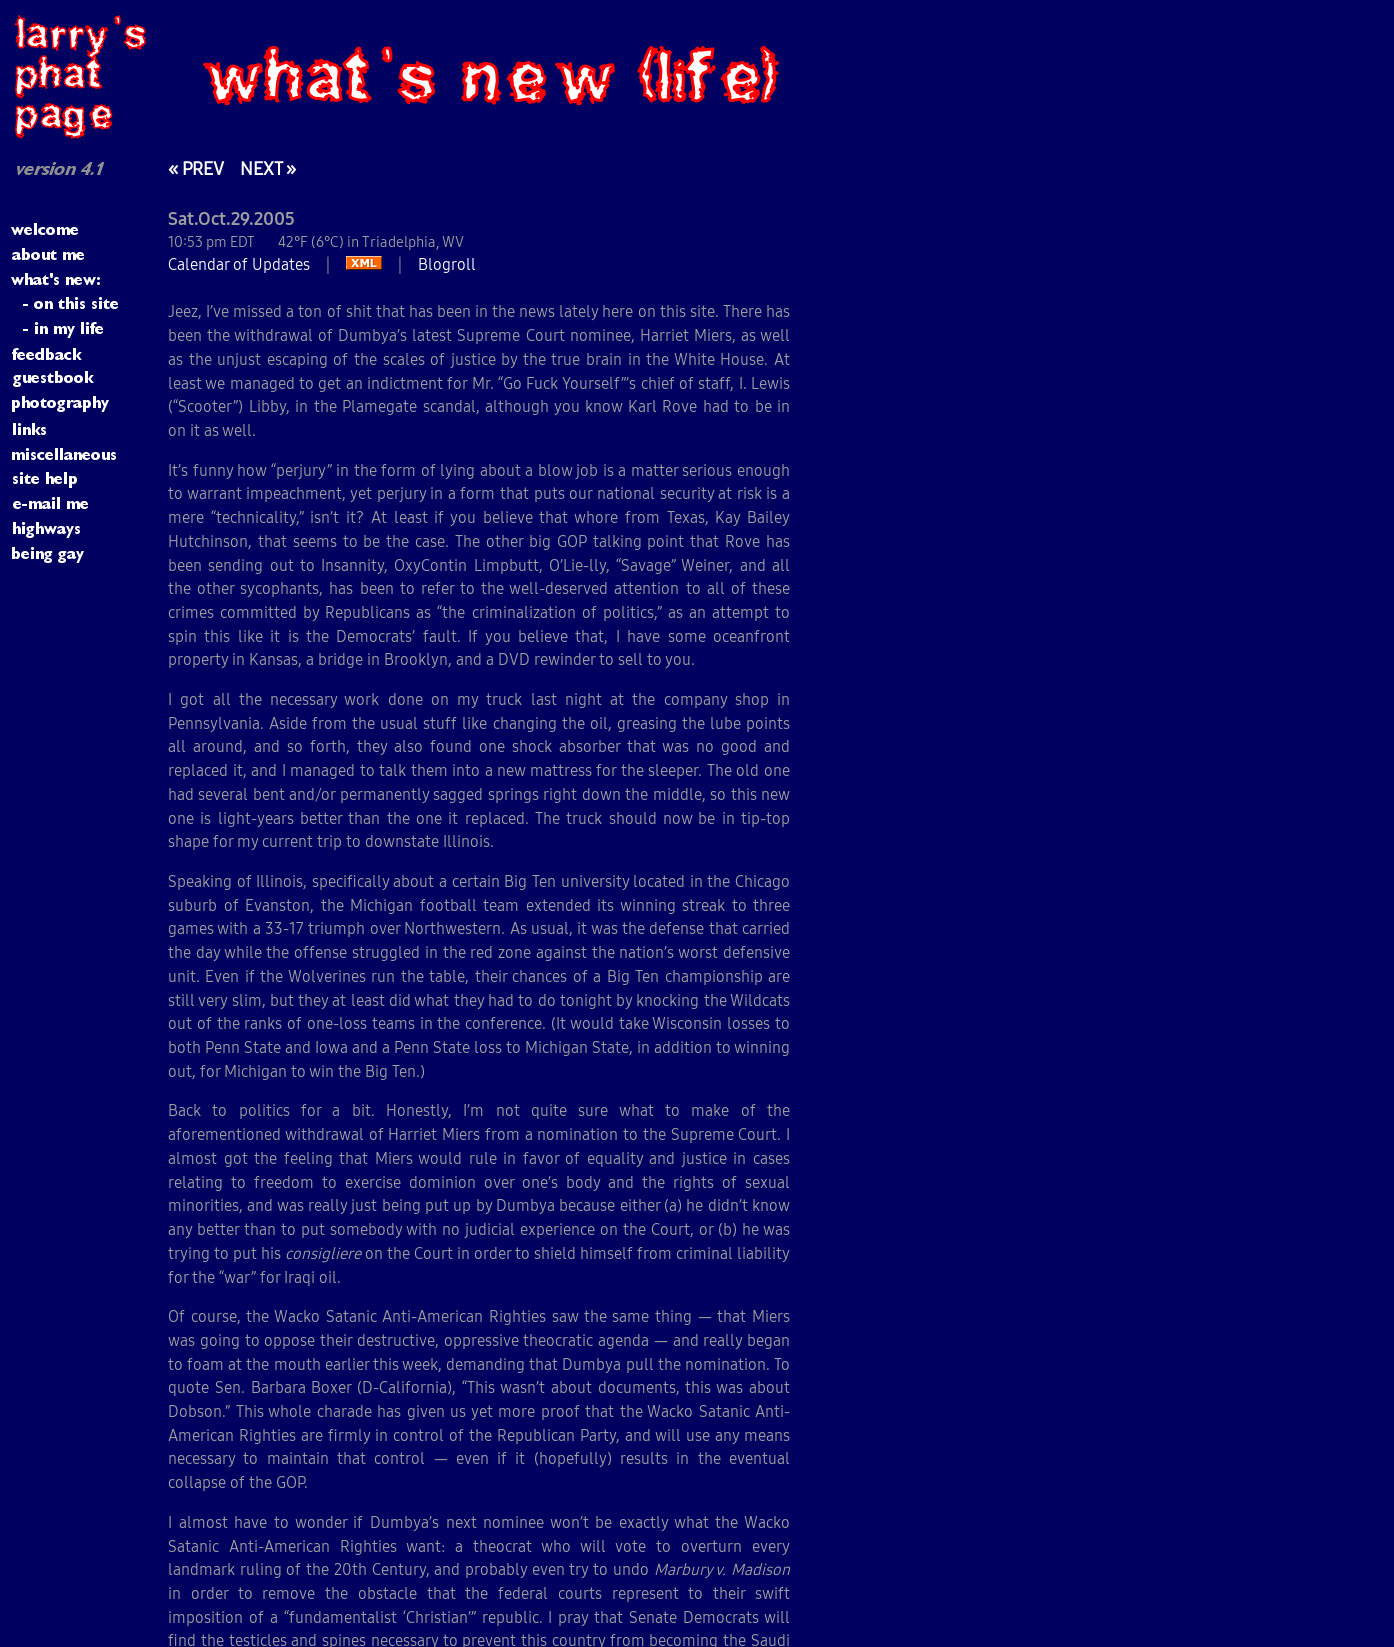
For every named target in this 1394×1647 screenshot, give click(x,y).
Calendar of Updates (239, 264)
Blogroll (447, 264)
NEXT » (268, 168)
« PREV (196, 168)
